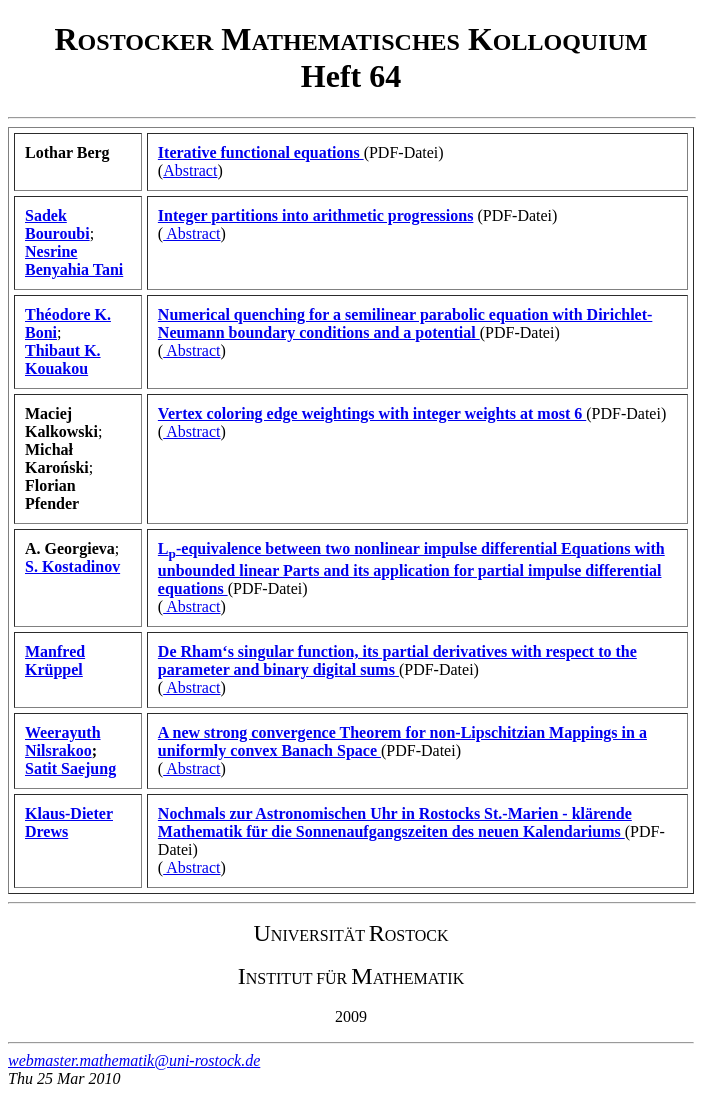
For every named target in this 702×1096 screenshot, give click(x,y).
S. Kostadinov (72, 566)
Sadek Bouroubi (57, 224)
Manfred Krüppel (55, 660)
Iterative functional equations (261, 152)
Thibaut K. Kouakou (63, 359)
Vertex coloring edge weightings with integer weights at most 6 (372, 413)
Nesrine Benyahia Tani (74, 260)
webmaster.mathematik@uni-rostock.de (134, 1060)
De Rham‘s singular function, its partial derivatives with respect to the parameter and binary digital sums (397, 660)
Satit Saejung (70, 768)
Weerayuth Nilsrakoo (63, 741)
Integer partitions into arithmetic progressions (316, 215)
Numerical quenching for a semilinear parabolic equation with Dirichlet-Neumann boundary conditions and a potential (405, 323)
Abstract (190, 170)
